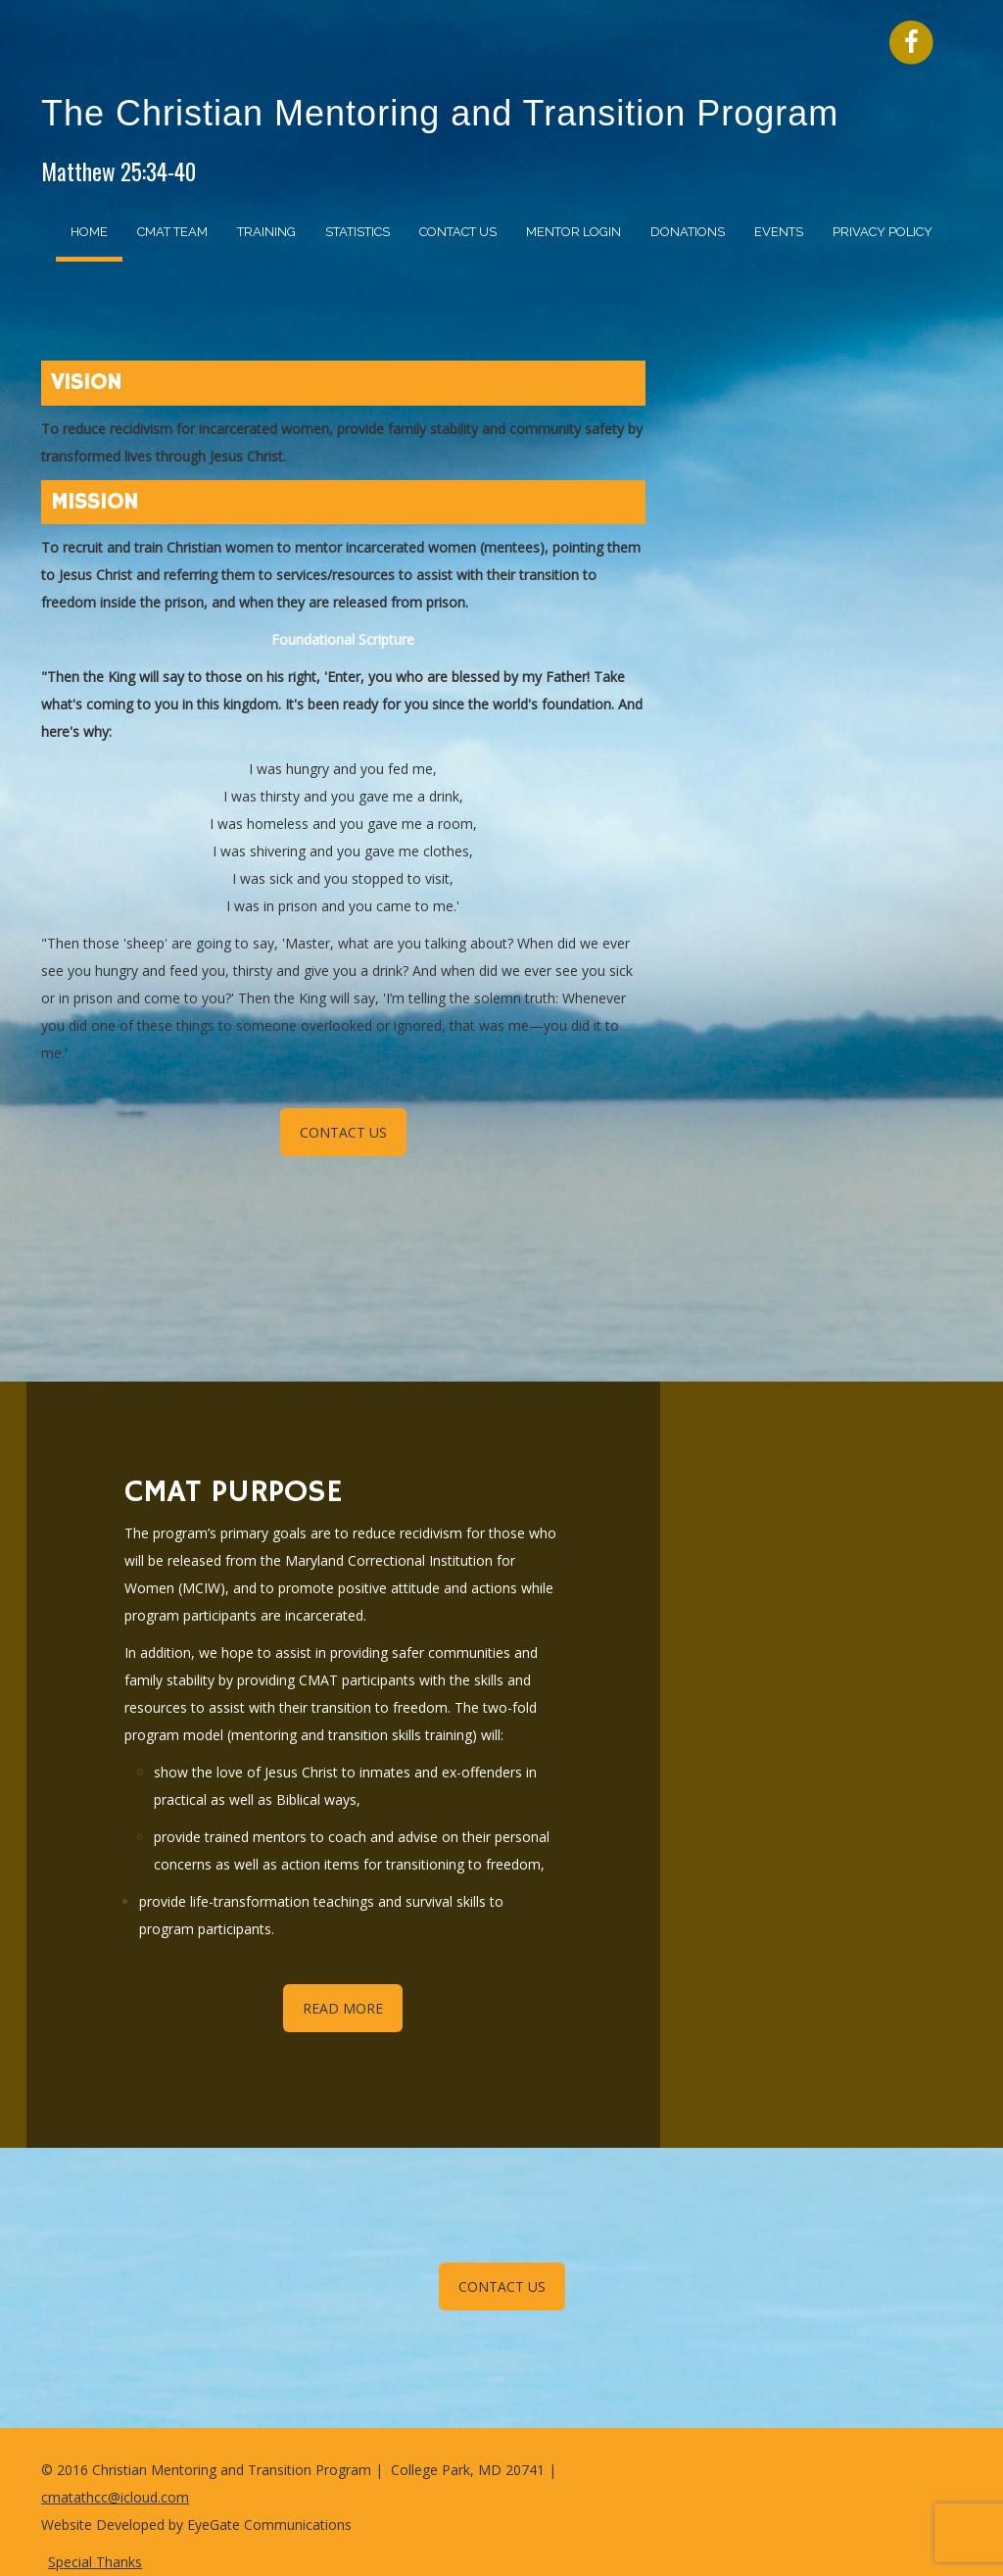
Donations (687, 231)
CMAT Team (172, 231)
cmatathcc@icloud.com (115, 2497)
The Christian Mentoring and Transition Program (439, 113)
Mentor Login (573, 231)
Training (266, 231)
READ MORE (343, 2008)
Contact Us (458, 231)
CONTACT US (343, 1132)
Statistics (357, 231)
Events (778, 231)
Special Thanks (95, 2561)
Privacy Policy (882, 231)
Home (89, 231)
